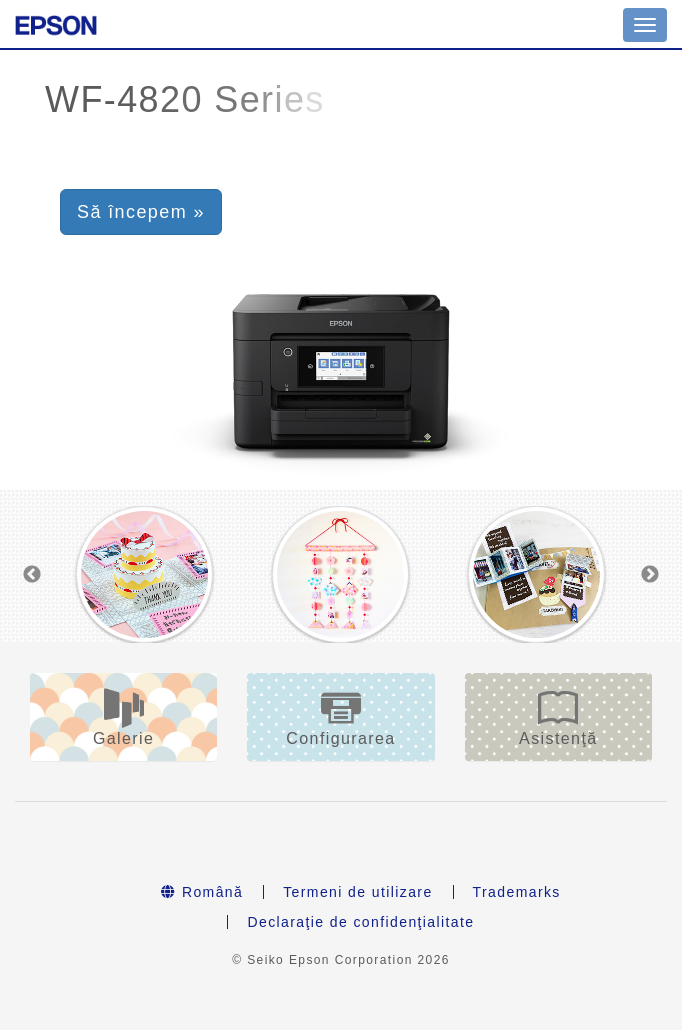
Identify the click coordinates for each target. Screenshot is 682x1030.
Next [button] (650, 575)
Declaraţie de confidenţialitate (360, 922)
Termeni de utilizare (357, 892)
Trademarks (517, 892)
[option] (145, 574)
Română (202, 892)
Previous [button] (32, 575)
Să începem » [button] (141, 212)
